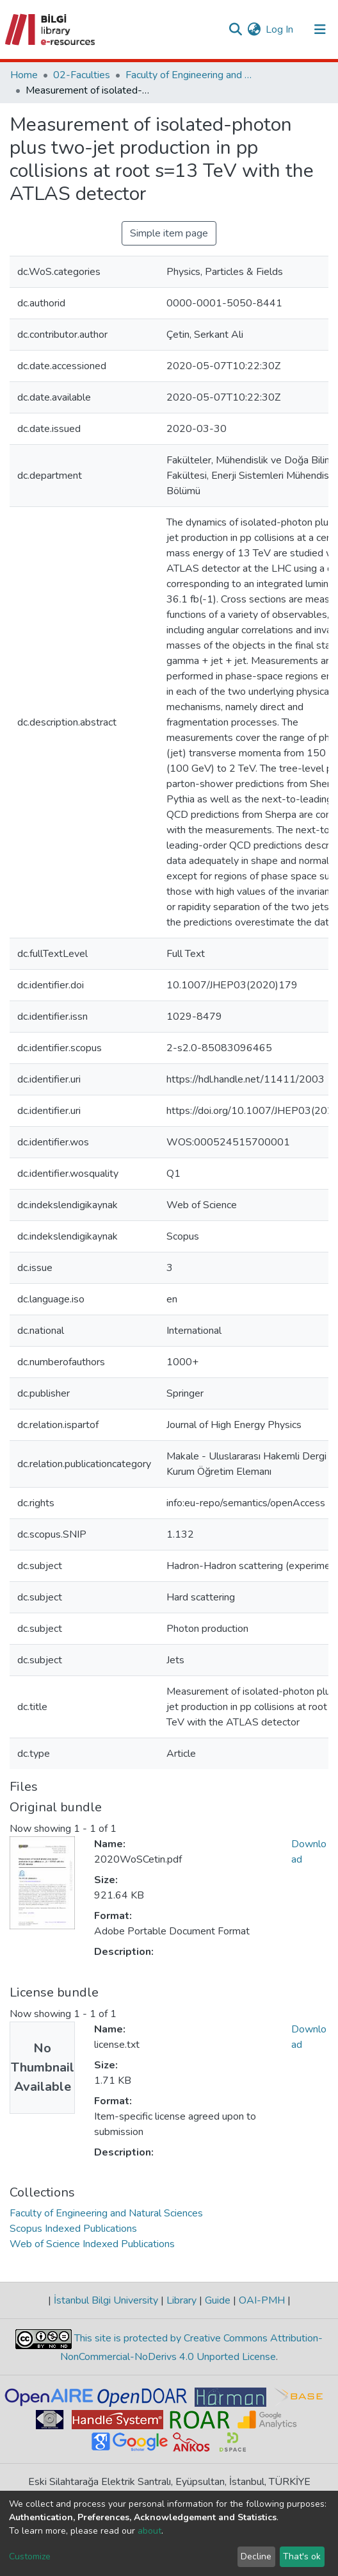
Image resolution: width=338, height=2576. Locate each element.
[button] (254, 29)
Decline (256, 2556)
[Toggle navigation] (320, 29)
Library (181, 2300)
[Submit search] (235, 29)
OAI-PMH (261, 2300)
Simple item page (169, 233)
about (149, 2531)
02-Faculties (81, 75)
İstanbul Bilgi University (106, 2300)
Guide (217, 2300)
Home (24, 75)
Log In (280, 29)
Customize (30, 2556)
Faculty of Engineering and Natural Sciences (189, 75)
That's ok (302, 2556)
